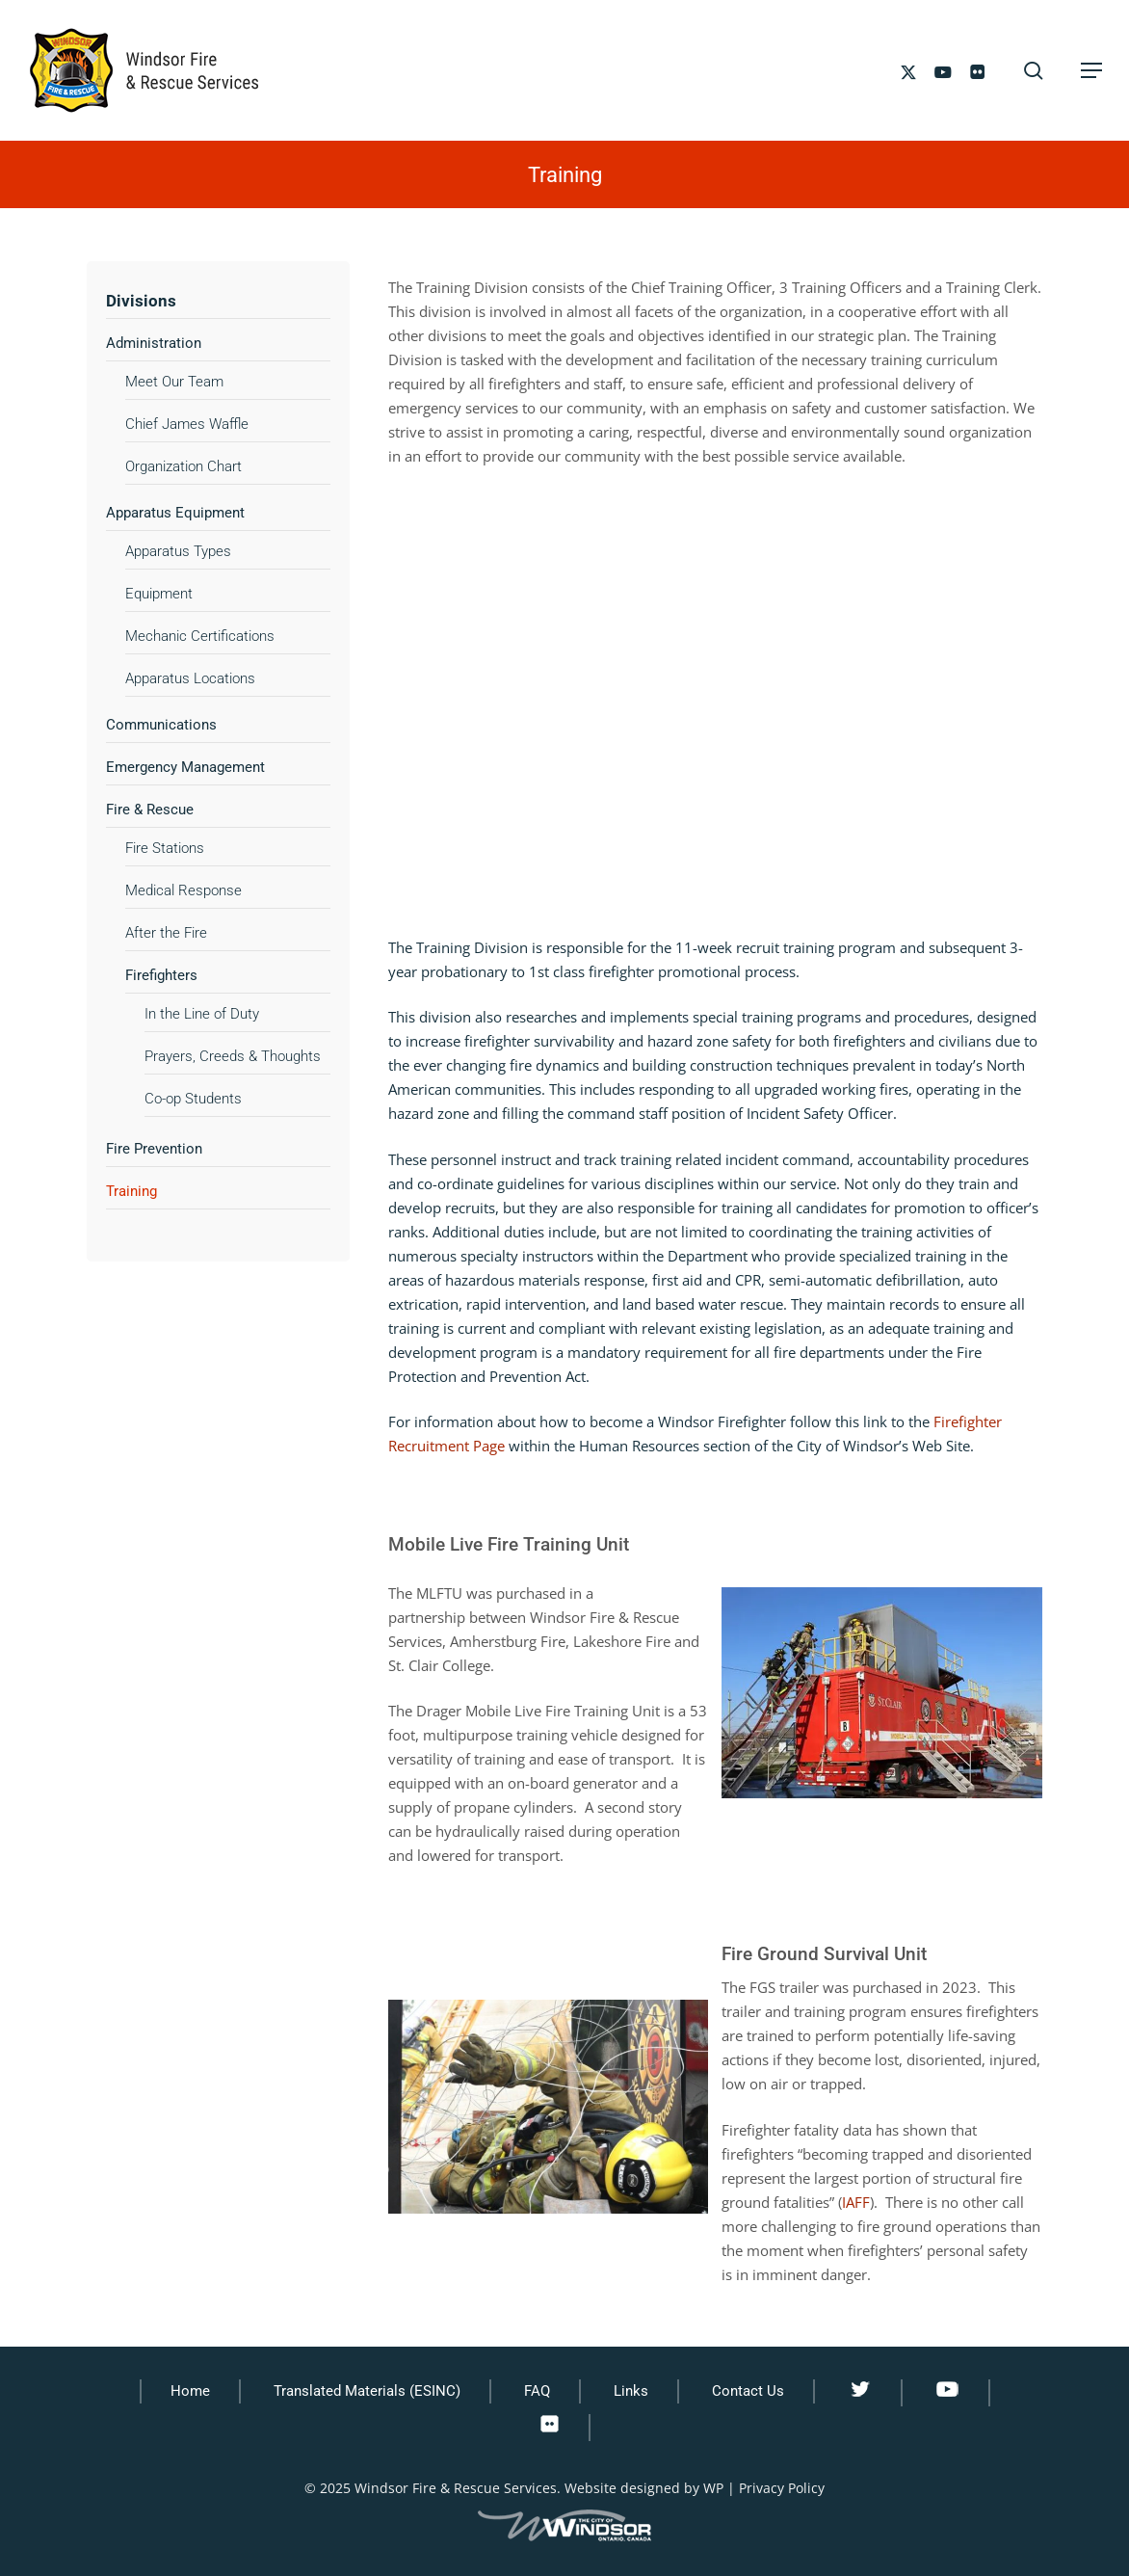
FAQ (537, 2391)
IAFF (856, 2202)
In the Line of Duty (201, 1013)
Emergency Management (185, 767)
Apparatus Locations (190, 678)
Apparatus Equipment (175, 512)
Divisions (141, 300)
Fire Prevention (154, 1148)
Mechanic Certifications (200, 636)
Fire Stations (164, 848)
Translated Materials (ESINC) (367, 2391)
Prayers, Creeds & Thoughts (232, 1056)
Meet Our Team (174, 381)
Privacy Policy (782, 2488)
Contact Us (748, 2391)
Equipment (159, 593)
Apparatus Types (178, 551)
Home (190, 2391)
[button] (1091, 70)
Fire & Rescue (150, 809)
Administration (153, 343)
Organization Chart (183, 466)
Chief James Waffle (187, 424)
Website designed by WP (643, 2488)
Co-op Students (193, 1098)
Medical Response (183, 890)
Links (631, 2391)
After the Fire (166, 933)
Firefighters (161, 975)
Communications (161, 724)
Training (131, 1191)
